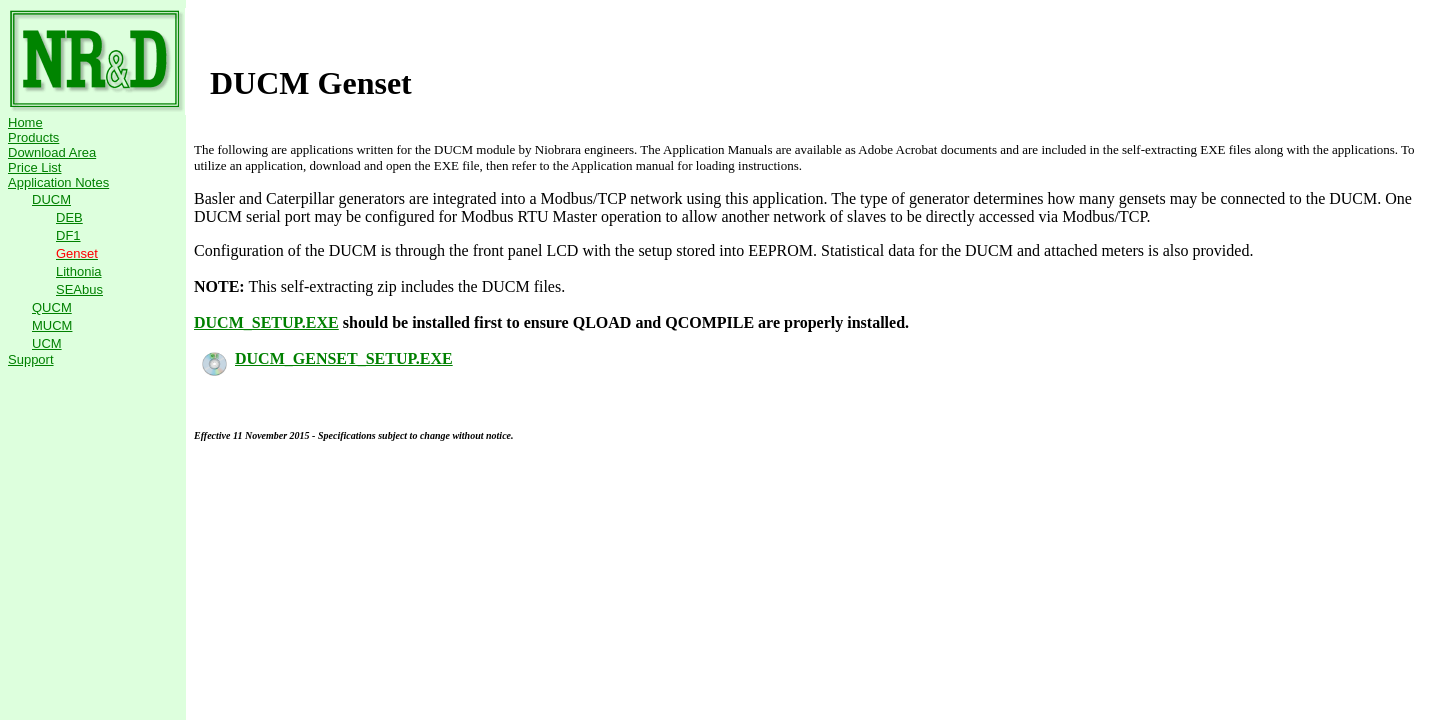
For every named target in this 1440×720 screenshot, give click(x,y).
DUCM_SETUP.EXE (266, 322)
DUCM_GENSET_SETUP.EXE (327, 358)
